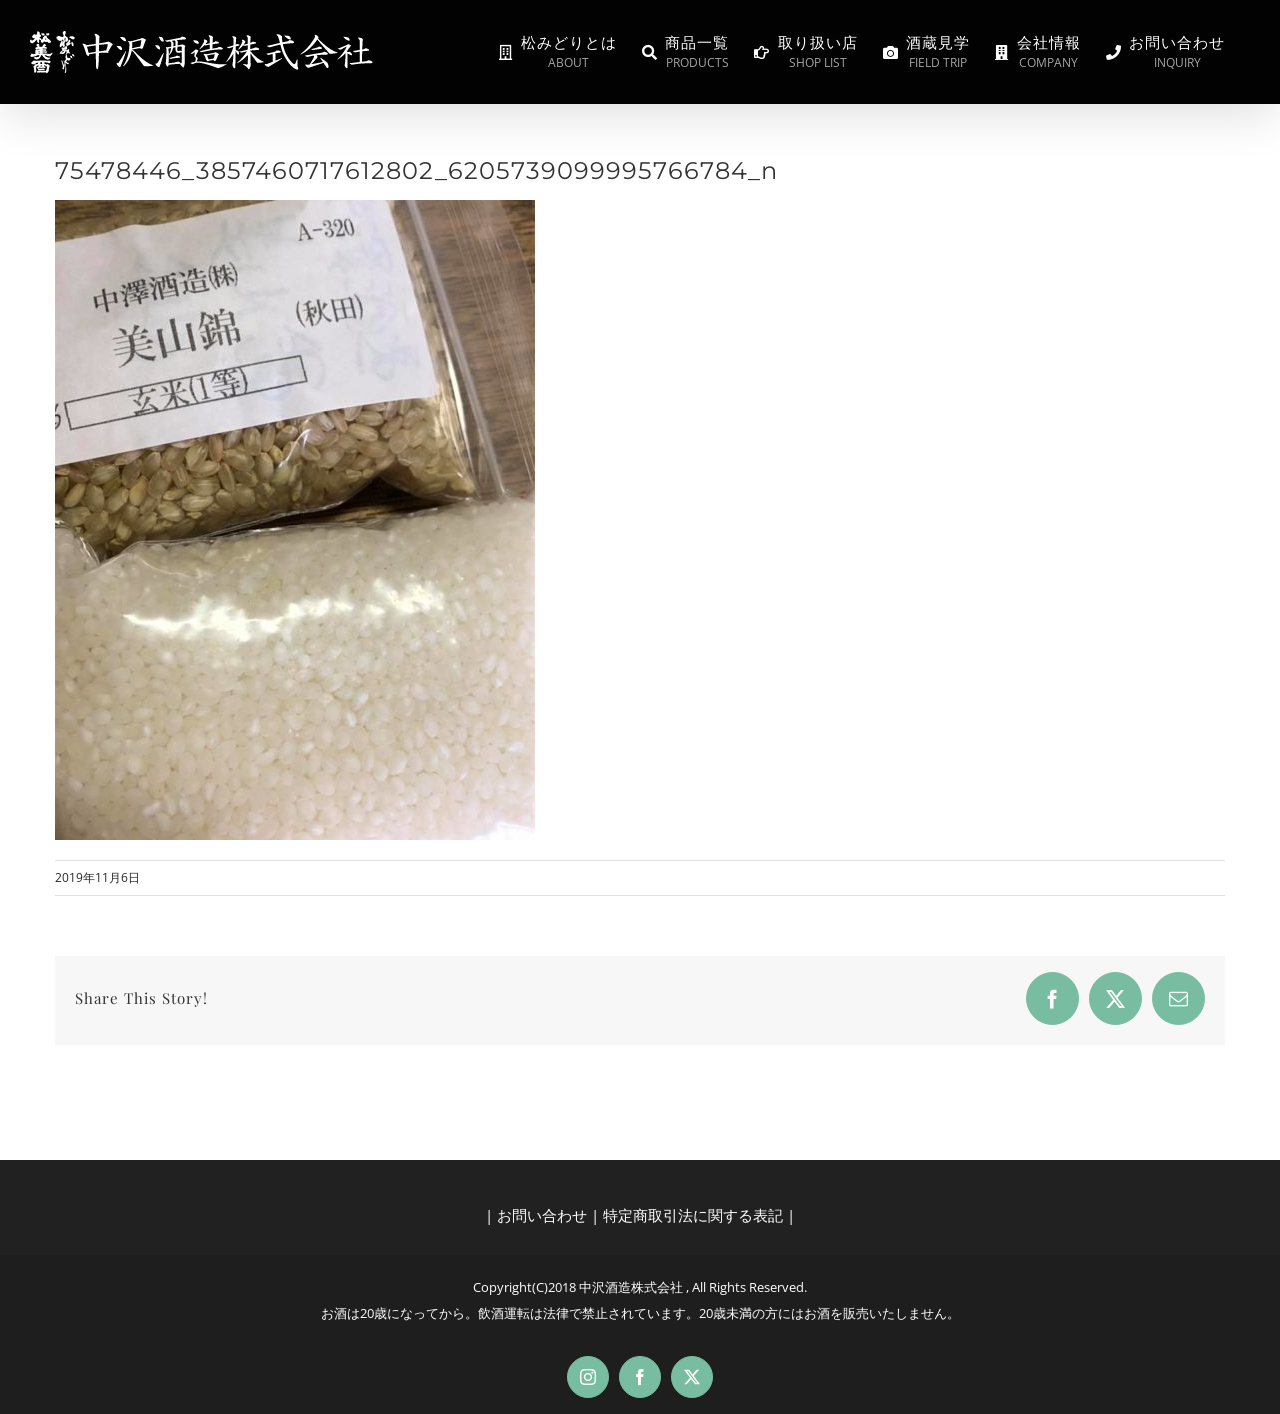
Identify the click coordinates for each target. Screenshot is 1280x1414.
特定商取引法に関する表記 (693, 1215)
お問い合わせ (542, 1215)
